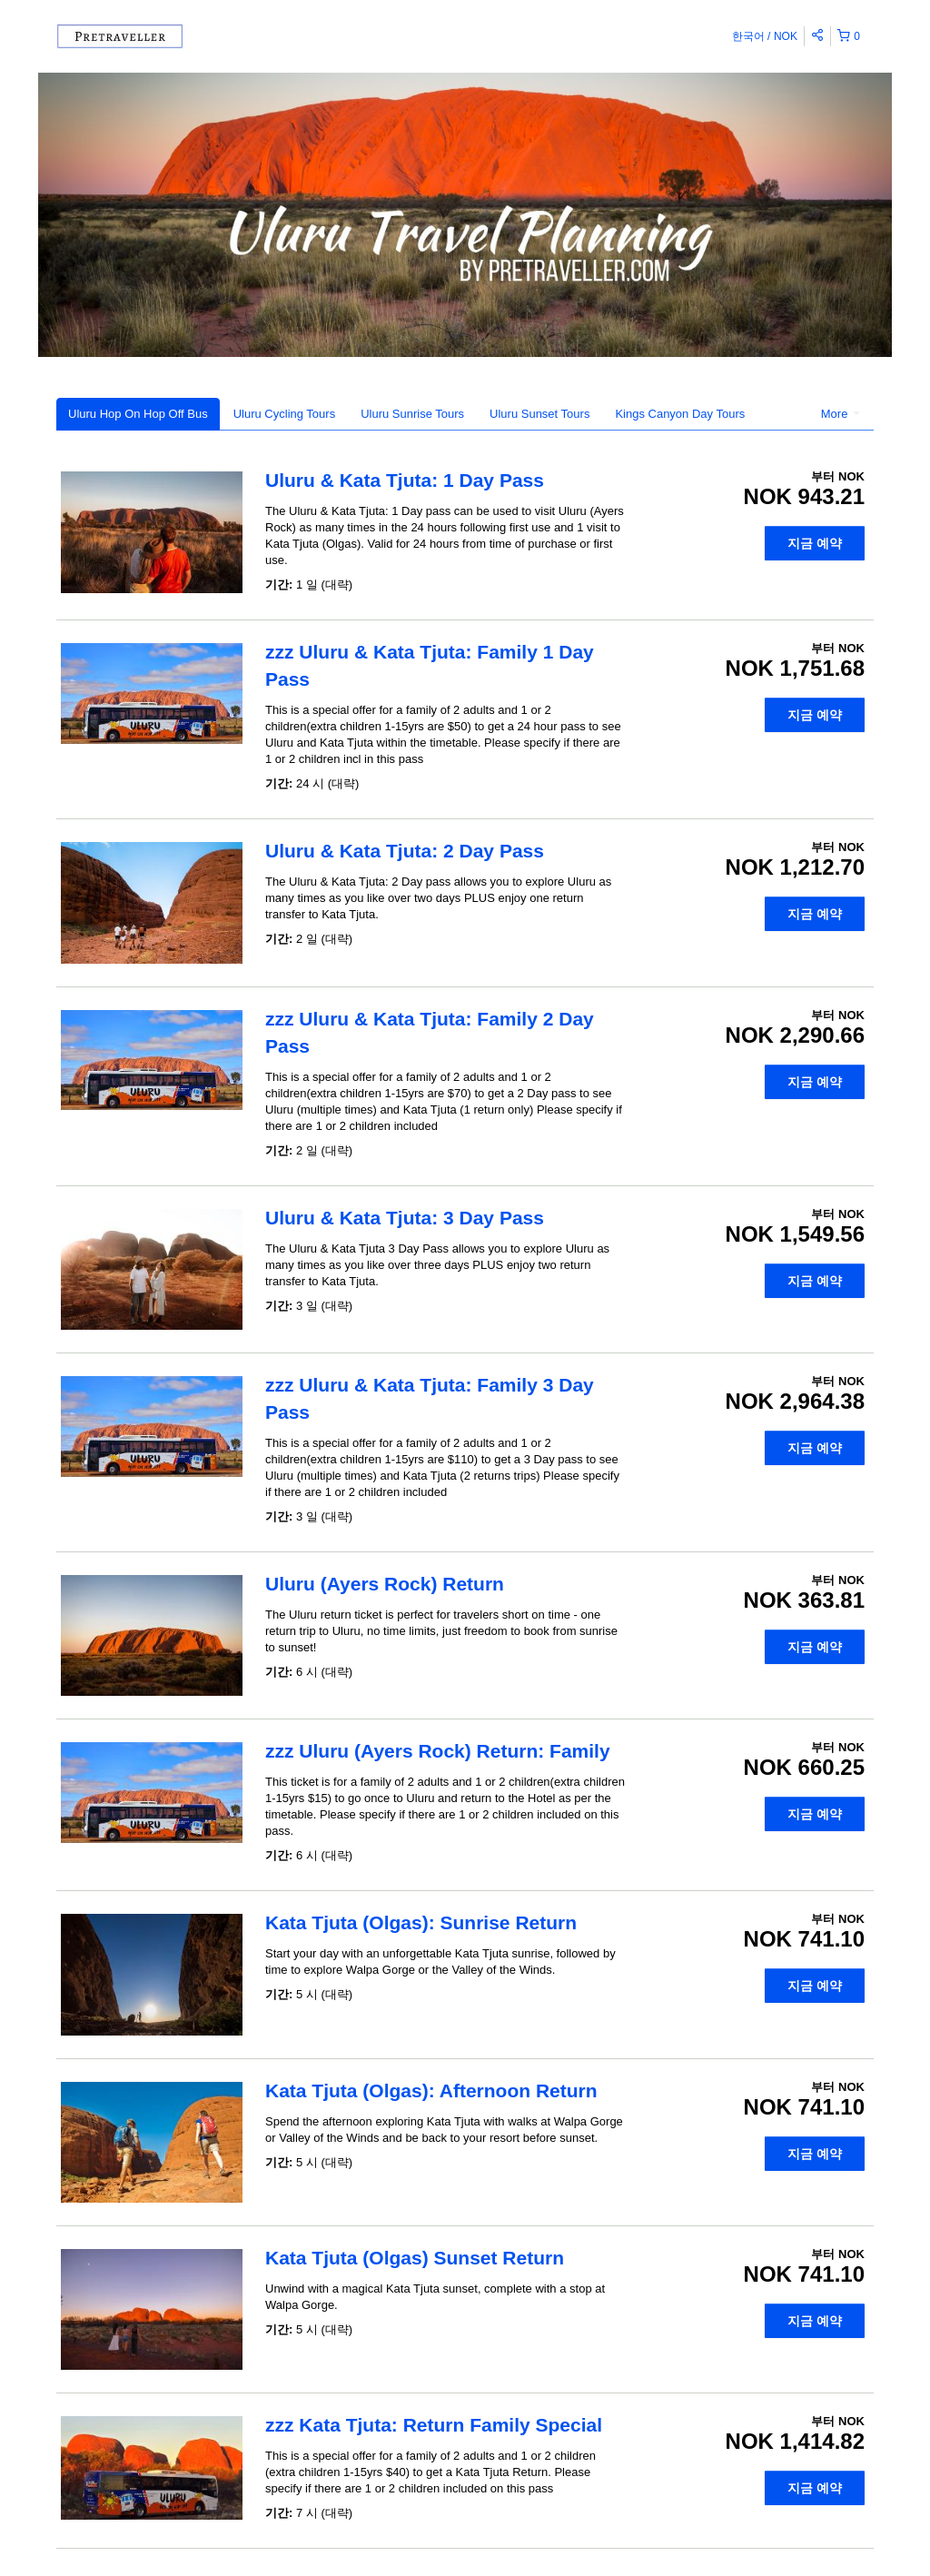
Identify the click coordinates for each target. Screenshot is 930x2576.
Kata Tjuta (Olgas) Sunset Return (414, 2257)
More (840, 414)
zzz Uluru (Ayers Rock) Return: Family (437, 1750)
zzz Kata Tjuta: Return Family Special (433, 2424)
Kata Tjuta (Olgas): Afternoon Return (431, 2090)
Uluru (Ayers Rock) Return (384, 1583)
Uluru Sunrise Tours (412, 414)
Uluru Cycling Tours (284, 414)
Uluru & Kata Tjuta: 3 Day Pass (404, 1217)
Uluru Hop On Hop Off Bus (138, 414)
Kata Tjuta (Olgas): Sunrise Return (421, 1922)
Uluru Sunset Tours (539, 414)
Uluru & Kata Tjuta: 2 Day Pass (404, 850)
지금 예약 (814, 543)
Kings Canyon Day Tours (680, 414)
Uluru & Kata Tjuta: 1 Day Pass (404, 480)
